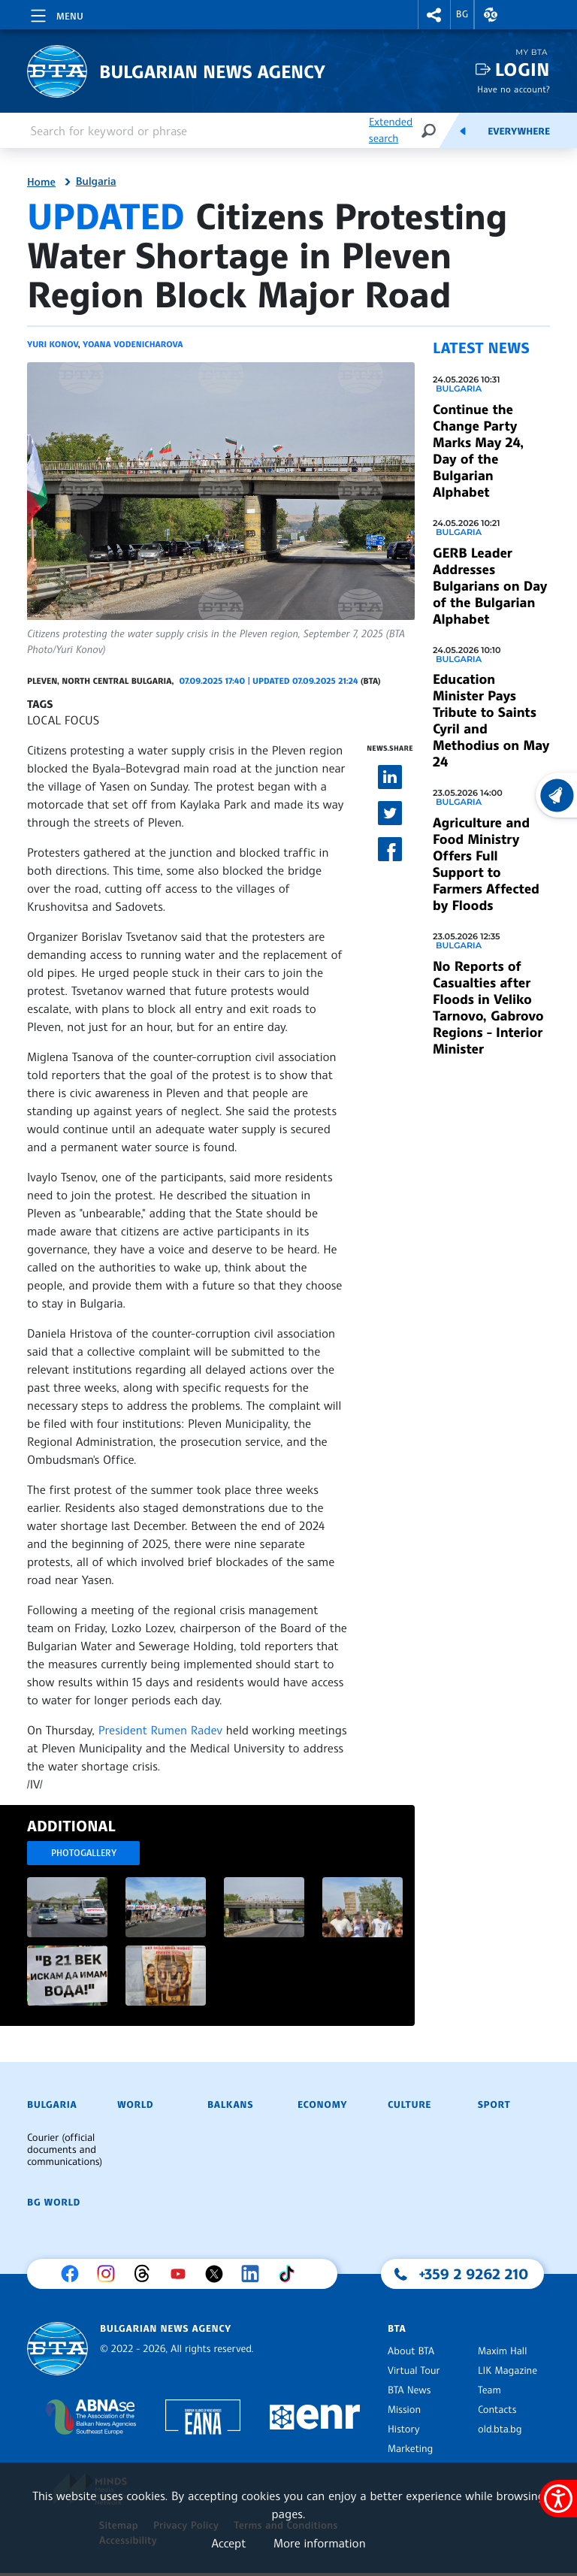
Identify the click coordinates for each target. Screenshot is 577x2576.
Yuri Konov (52, 344)
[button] (434, 14)
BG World (53, 2203)
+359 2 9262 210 (474, 2274)
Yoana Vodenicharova (133, 344)
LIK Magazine (507, 2371)
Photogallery (83, 1852)
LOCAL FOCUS (63, 719)
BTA (397, 2329)
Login (522, 69)
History (403, 2429)
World (135, 2105)
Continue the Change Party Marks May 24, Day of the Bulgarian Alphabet (478, 450)
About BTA (411, 2351)
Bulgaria (96, 182)
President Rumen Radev (160, 1729)
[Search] (428, 130)
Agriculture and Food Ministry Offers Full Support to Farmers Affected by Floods (486, 864)
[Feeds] (463, 130)
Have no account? (513, 89)
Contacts (497, 2410)
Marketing (410, 2449)
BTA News (409, 2390)
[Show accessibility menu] (558, 2498)
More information (319, 2542)
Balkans (230, 2105)
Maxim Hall (502, 2351)
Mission (404, 2410)
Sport (494, 2105)
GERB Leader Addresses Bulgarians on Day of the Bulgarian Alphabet (490, 586)
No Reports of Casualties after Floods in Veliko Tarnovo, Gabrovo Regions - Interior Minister (488, 1007)
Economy (322, 2105)
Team (489, 2390)
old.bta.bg (500, 2429)
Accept (228, 2542)
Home (41, 183)
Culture (409, 2105)
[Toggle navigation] (55, 13)
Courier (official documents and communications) (64, 2150)
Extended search (390, 130)
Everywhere (519, 131)
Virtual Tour (414, 2371)
